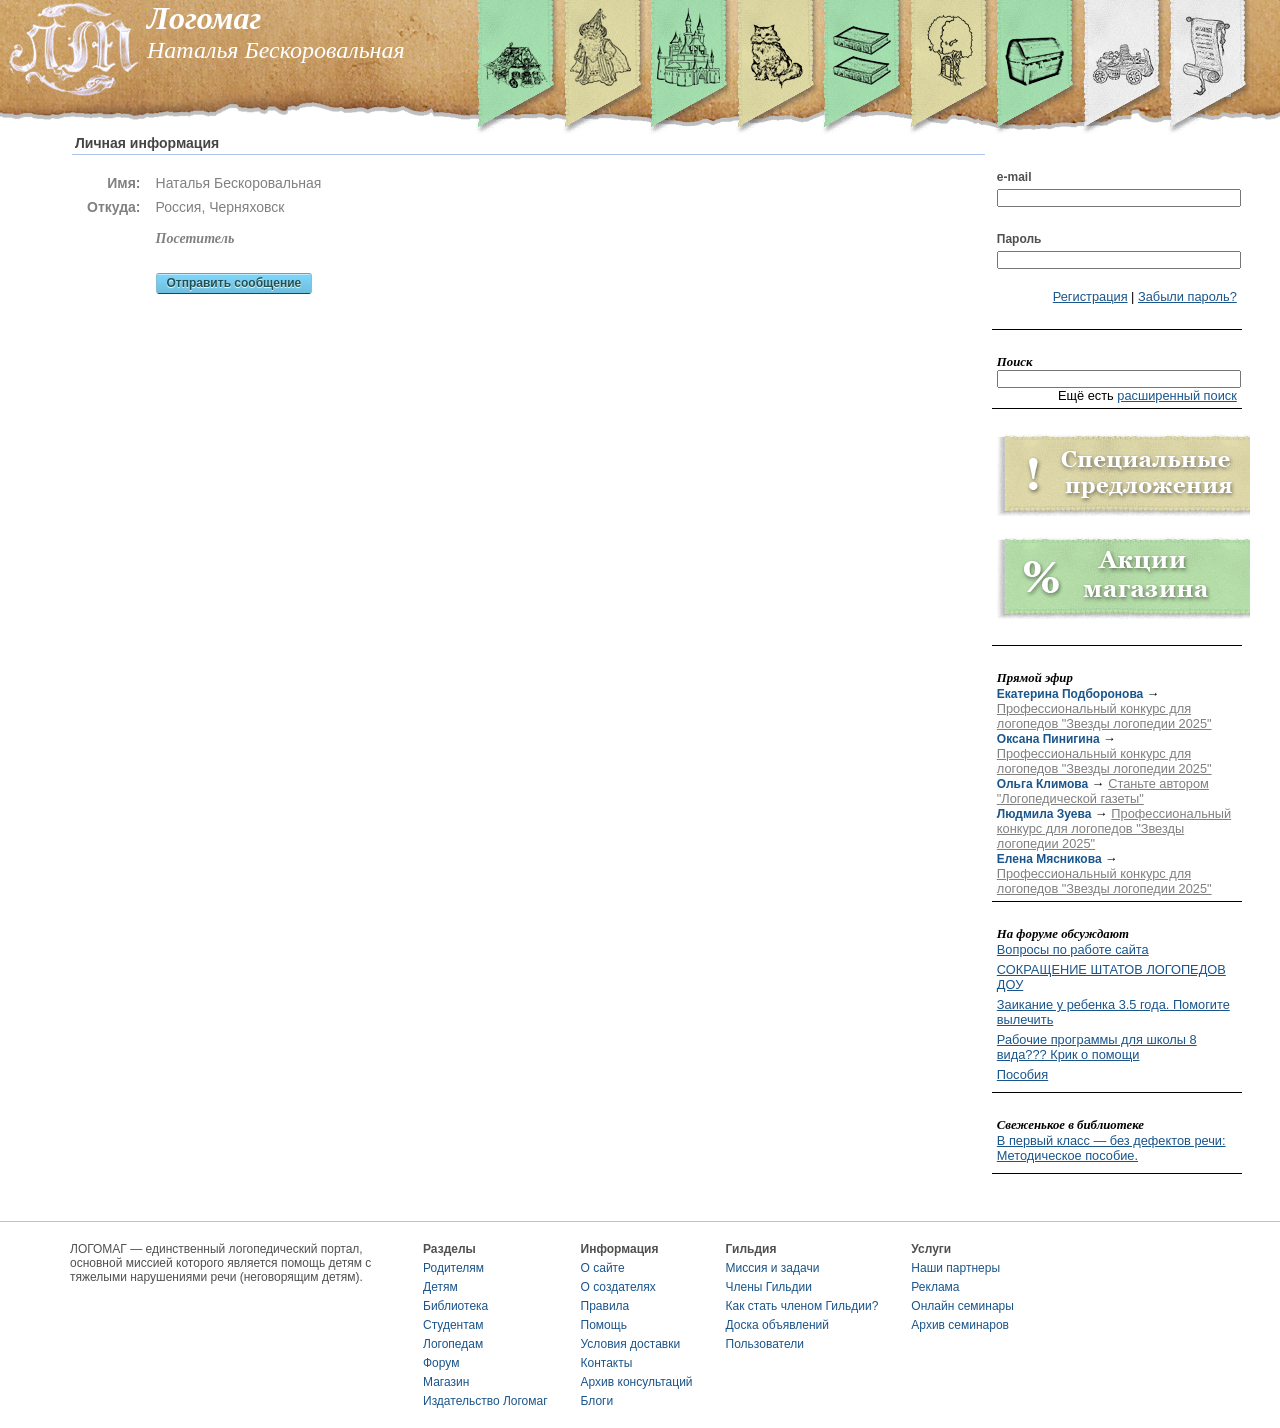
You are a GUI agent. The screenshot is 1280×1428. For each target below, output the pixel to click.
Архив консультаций (637, 1382)
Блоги (597, 1401)
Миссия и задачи (773, 1268)
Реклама (935, 1287)
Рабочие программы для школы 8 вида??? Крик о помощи (1097, 1047)
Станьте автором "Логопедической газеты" (1103, 791)
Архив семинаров (960, 1325)
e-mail (1014, 177)
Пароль (1019, 239)
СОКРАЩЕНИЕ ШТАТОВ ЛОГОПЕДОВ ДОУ (1111, 977)
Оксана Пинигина (1048, 739)
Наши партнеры (955, 1268)
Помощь (604, 1325)
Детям (440, 1287)
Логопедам (453, 1344)
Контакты (607, 1363)
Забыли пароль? (1187, 296)
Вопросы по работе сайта (1073, 949)
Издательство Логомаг (485, 1401)
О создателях (618, 1287)
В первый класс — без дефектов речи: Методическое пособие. (1111, 1148)
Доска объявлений (777, 1325)
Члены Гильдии (769, 1287)
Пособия (1022, 1074)
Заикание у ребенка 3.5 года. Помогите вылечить (1113, 1012)
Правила (605, 1306)
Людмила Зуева (1044, 814)
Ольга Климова (1042, 784)
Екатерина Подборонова (1070, 694)
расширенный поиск (1177, 395)
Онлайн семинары (962, 1306)
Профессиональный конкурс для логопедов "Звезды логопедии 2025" (1104, 716)
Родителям (453, 1268)
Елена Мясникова (1049, 859)
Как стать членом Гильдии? (802, 1306)
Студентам (453, 1325)
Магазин (446, 1382)
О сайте (603, 1268)
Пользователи (765, 1344)
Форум (441, 1363)
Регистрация (1090, 296)
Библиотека (455, 1306)
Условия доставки (631, 1344)
